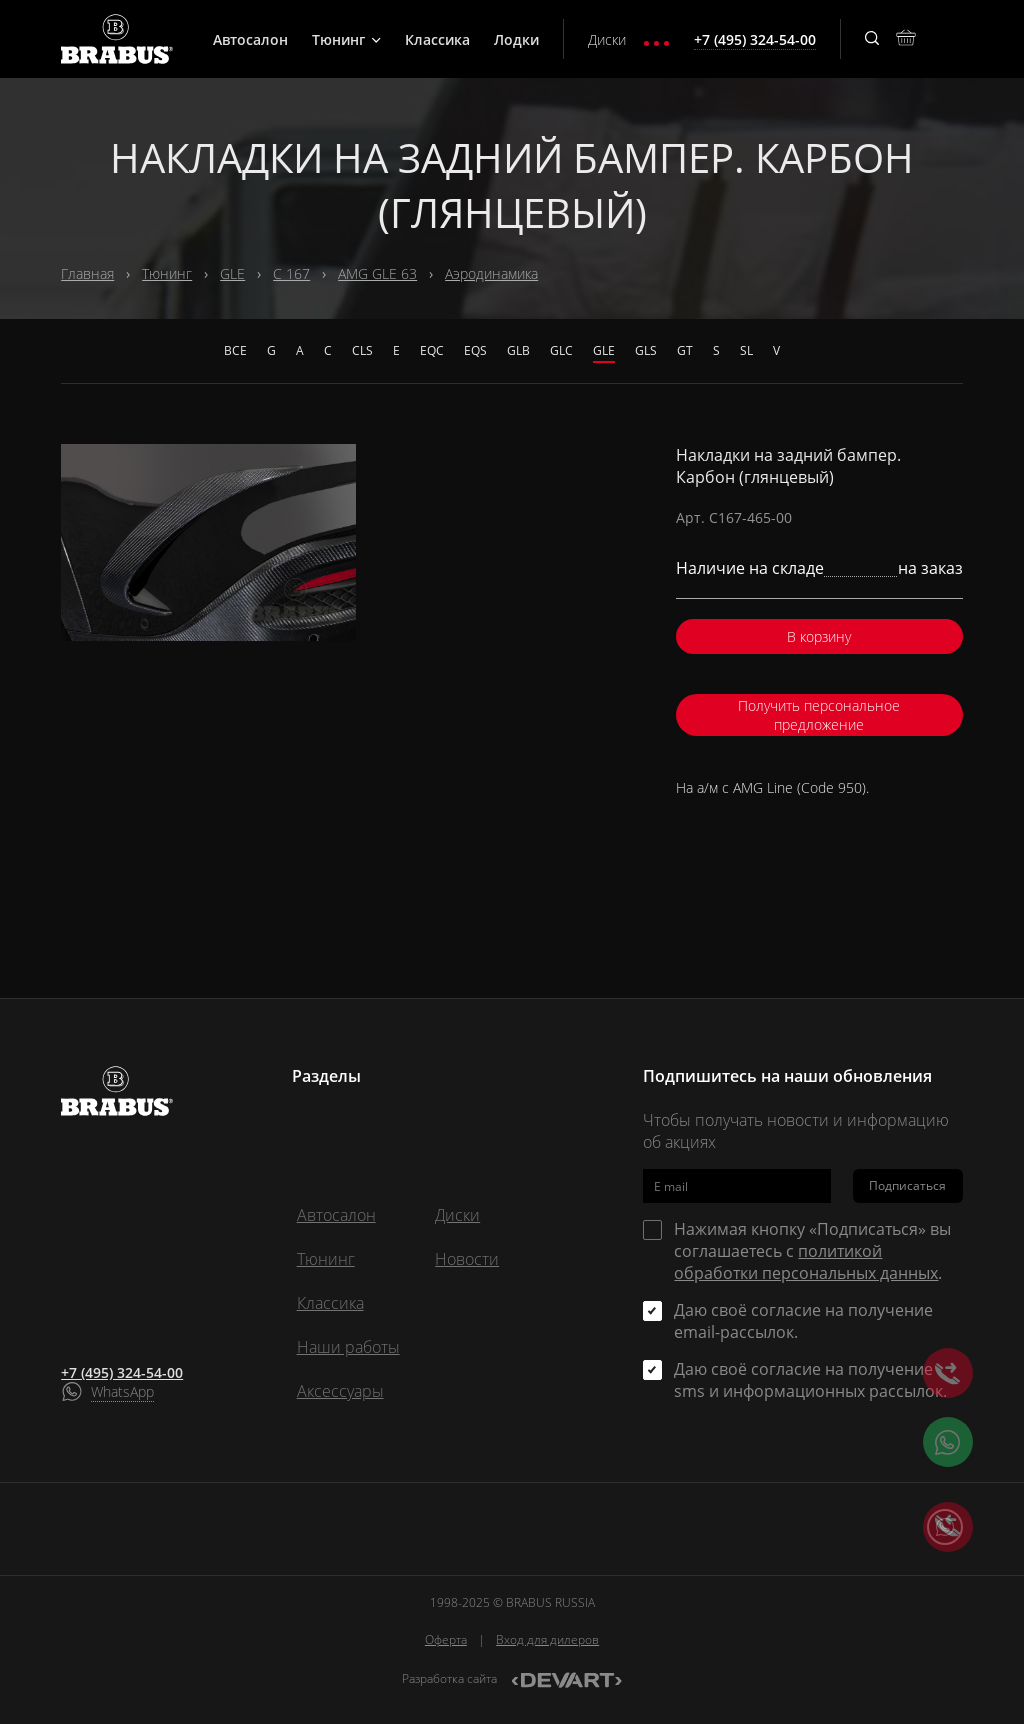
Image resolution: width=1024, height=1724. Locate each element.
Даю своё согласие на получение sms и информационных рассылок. (810, 1380)
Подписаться (907, 1185)
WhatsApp (122, 1391)
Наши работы (348, 1347)
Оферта (446, 1639)
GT (685, 350)
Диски (607, 39)
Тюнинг (346, 39)
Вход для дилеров (547, 1639)
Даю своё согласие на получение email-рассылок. (803, 1321)
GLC (561, 350)
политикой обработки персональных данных (806, 1262)
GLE (232, 273)
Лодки (516, 39)
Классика (437, 39)
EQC (432, 350)
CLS (362, 350)
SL (746, 350)
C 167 (291, 273)
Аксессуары (340, 1391)
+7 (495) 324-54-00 (122, 1372)
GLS (646, 350)
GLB (518, 350)
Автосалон (250, 39)
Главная (87, 273)
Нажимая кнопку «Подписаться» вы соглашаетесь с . (812, 1251)
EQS (475, 350)
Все (235, 350)
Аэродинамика (491, 273)
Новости (467, 1259)
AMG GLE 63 (377, 273)
